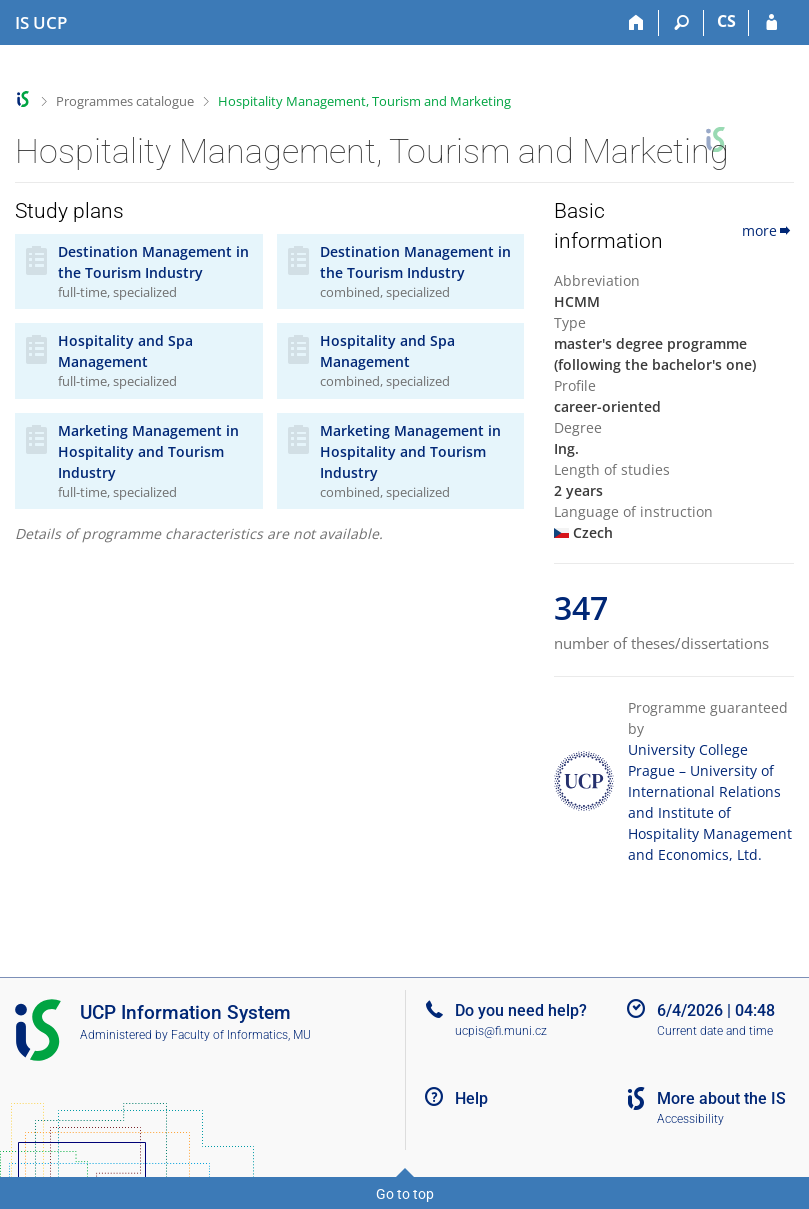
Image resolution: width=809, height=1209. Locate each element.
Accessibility (690, 1119)
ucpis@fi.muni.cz (501, 1031)
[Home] (636, 23)
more (768, 230)
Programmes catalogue (125, 101)
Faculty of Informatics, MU (241, 1035)
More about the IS (721, 1098)
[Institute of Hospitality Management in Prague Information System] (41, 23)
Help (471, 1098)
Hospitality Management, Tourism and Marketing (364, 101)
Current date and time (715, 1031)
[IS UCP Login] (771, 23)
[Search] (681, 23)
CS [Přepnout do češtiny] (726, 21)
